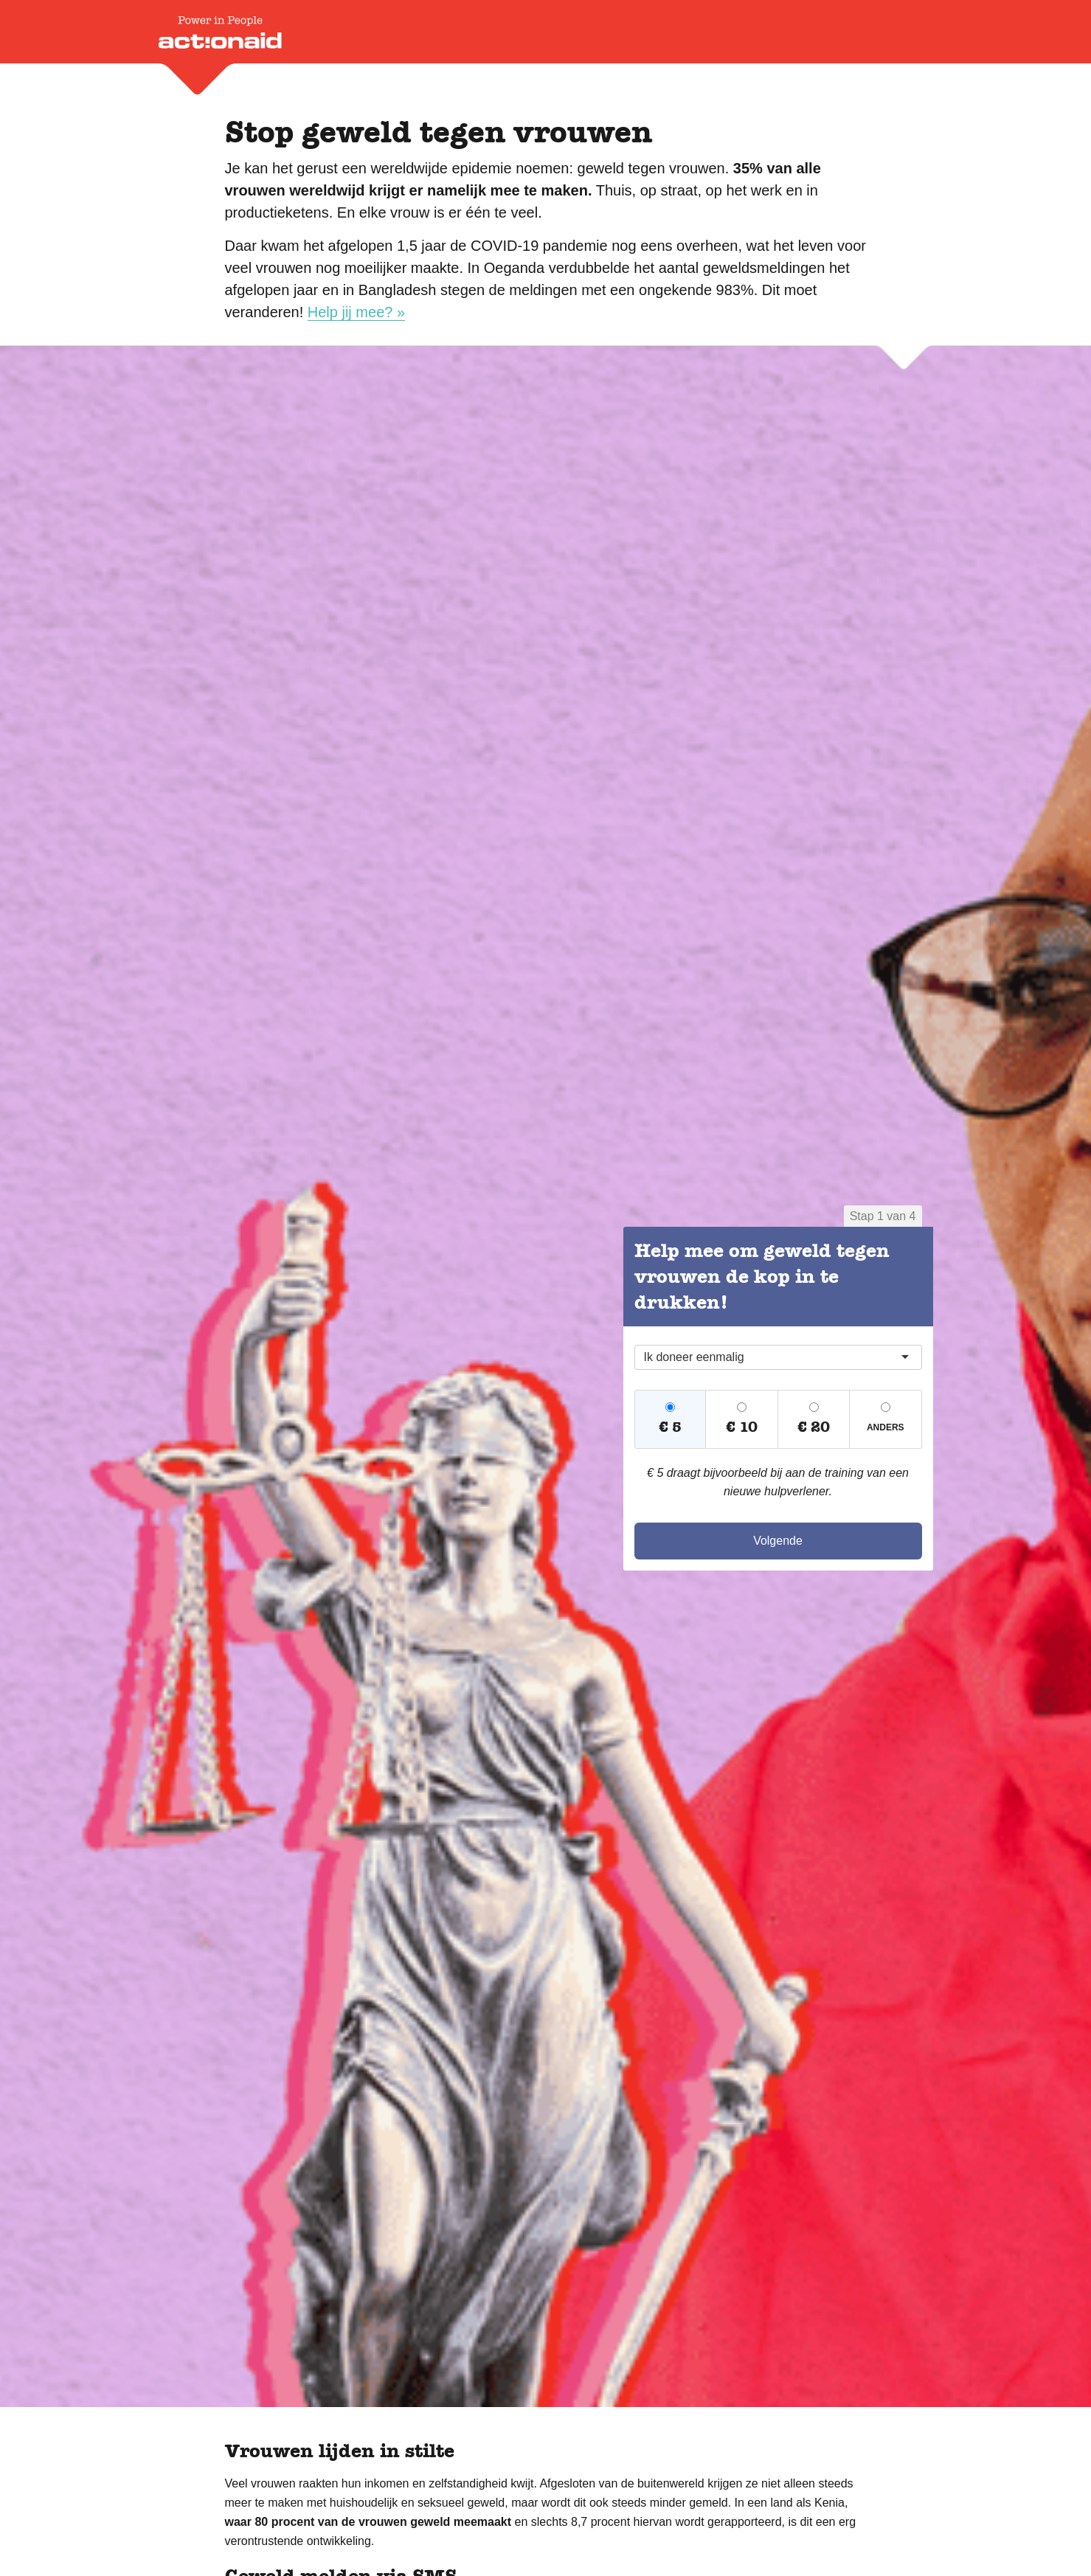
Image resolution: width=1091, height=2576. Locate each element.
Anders (885, 1427)
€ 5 (670, 1427)
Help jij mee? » (356, 312)
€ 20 (813, 1427)
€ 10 (742, 1427)
